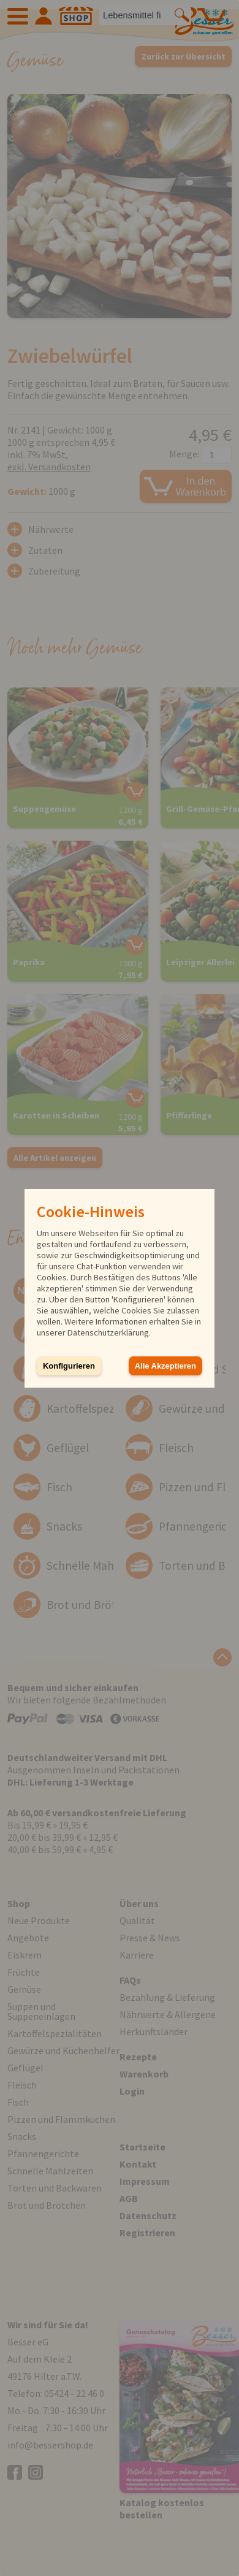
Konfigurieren (69, 1365)
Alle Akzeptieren (165, 1365)
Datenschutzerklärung (108, 1332)
